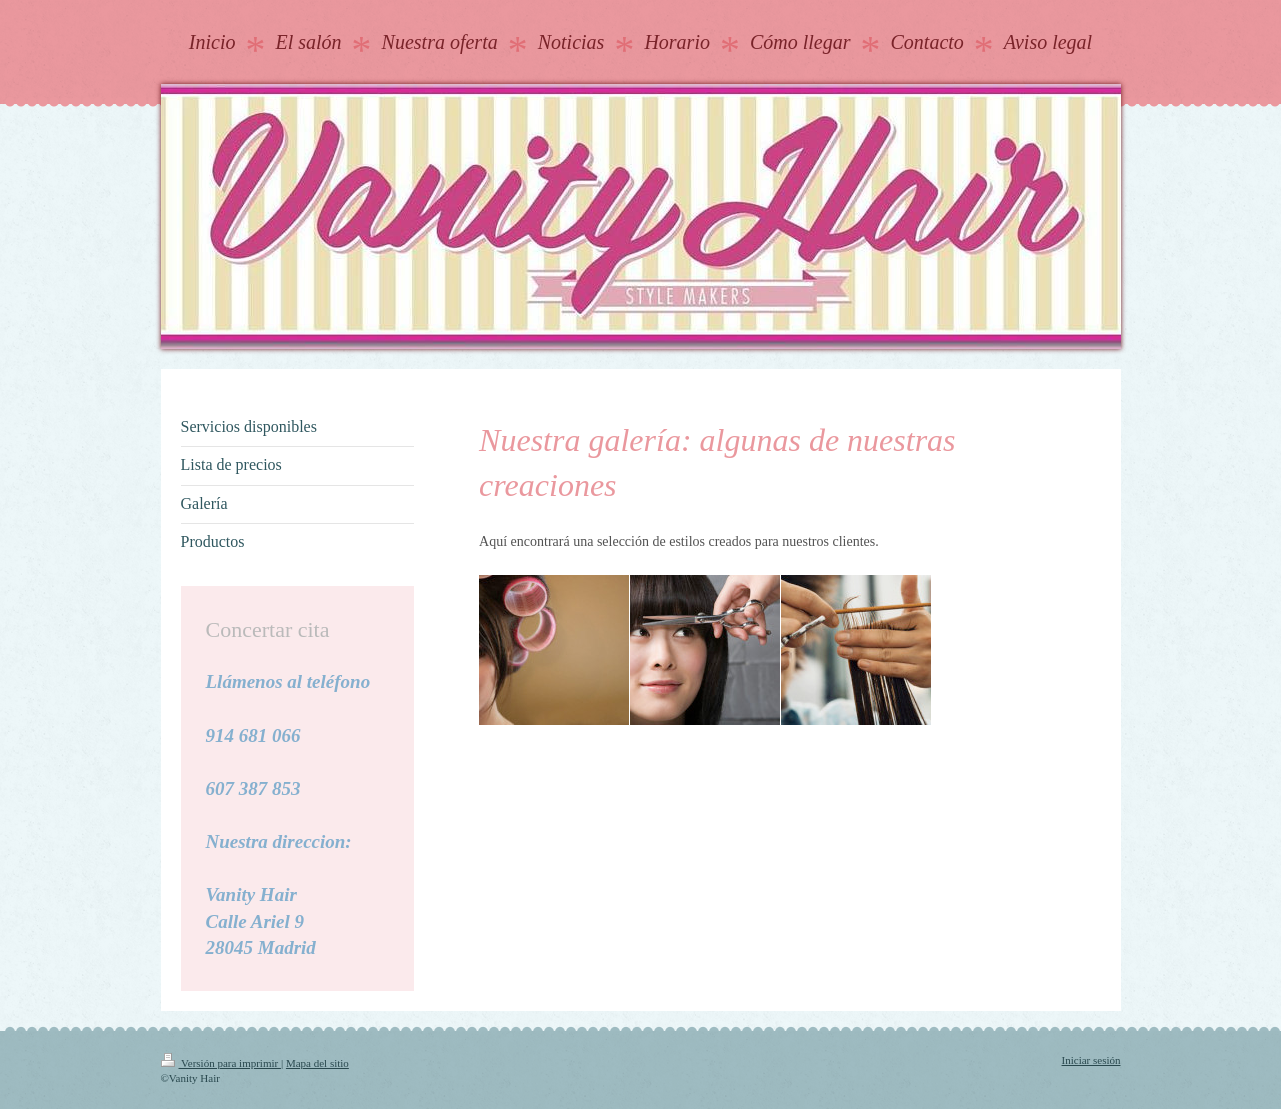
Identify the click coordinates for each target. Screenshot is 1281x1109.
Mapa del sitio (317, 1063)
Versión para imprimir (221, 1063)
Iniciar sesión (1091, 1060)
